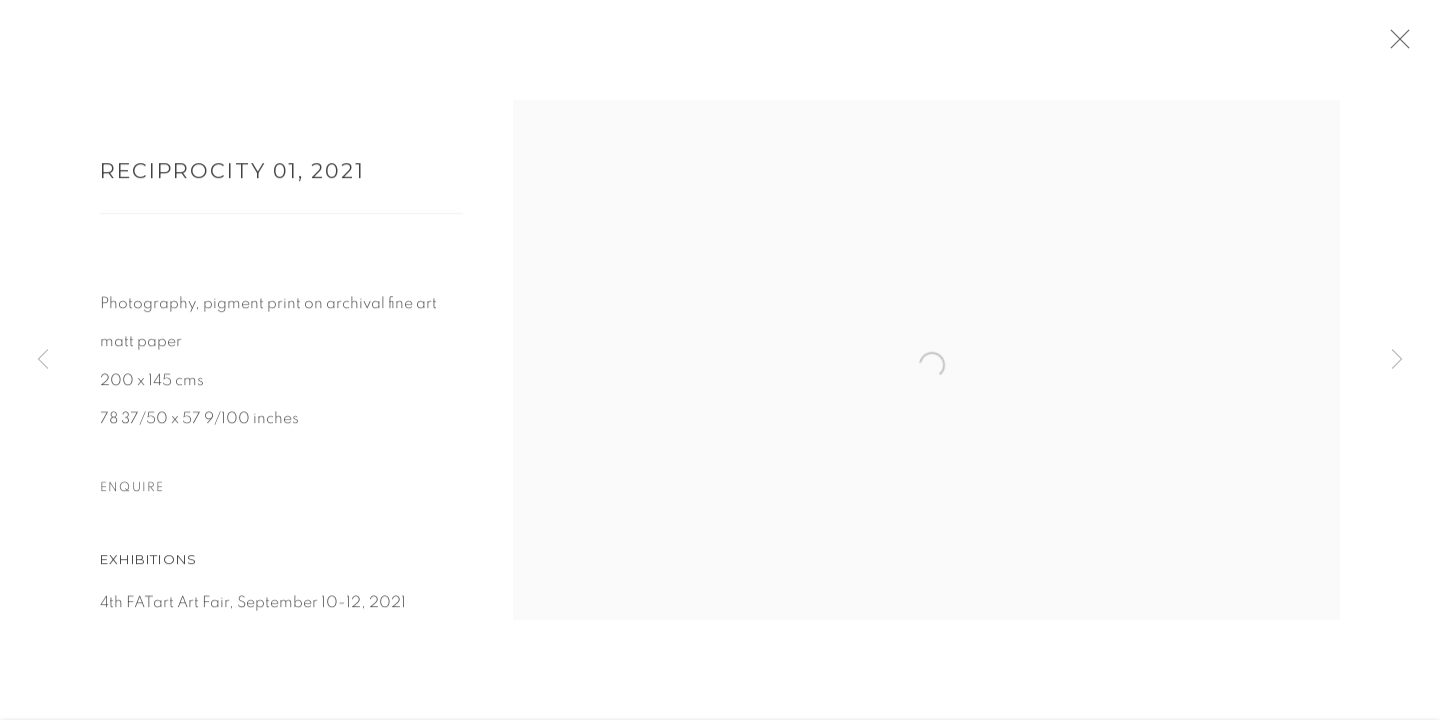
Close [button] (1412, 45)
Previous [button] (43, 360)
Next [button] (1397, 360)
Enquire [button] (132, 494)
